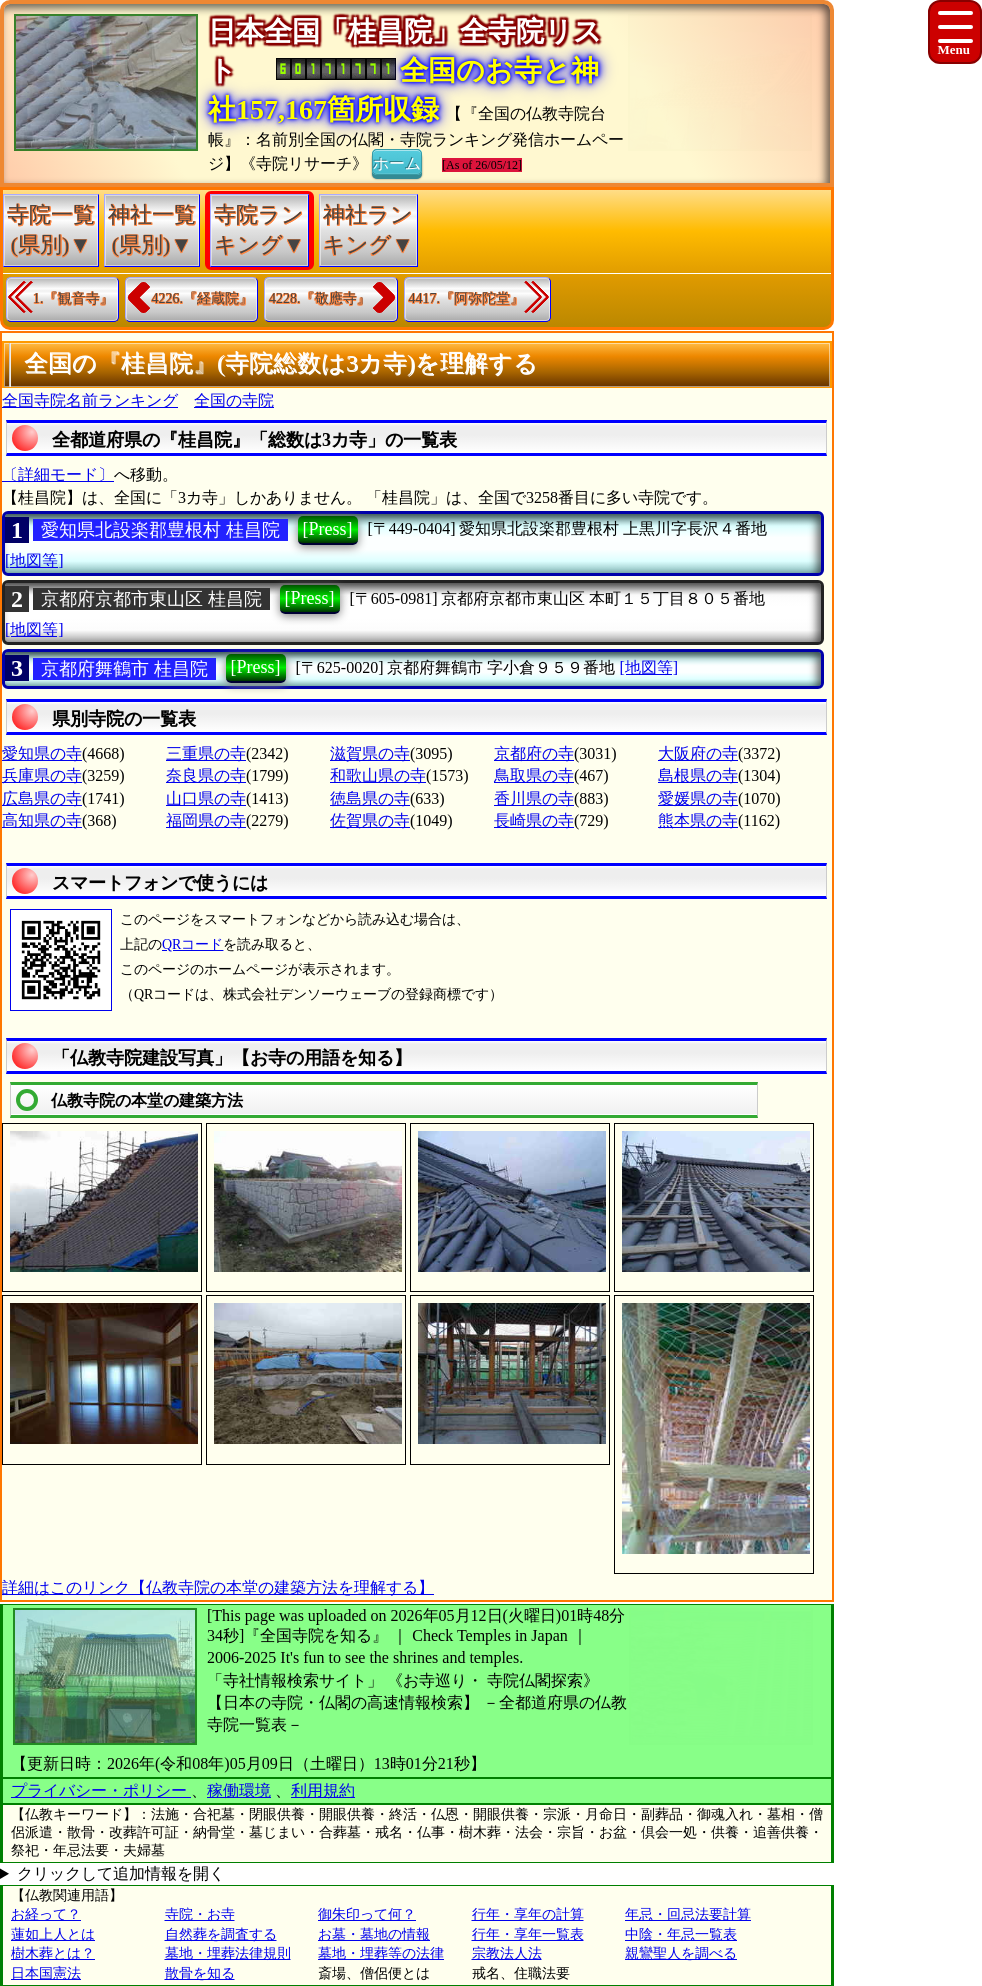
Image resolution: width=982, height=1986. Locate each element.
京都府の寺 (534, 753)
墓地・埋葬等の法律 (381, 1953)
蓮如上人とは (53, 1934)
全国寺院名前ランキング (90, 400)
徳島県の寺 (370, 798)
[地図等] (34, 560)
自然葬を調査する (221, 1934)
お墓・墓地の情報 (374, 1934)
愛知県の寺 (42, 753)
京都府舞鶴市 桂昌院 (124, 669)
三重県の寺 (206, 753)
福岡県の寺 (206, 820)
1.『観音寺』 (73, 298)
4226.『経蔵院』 (203, 298)
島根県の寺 (698, 775)
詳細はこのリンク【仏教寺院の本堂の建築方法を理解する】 (218, 1587)
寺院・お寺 (200, 1914)
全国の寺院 (234, 400)
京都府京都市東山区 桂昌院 (151, 599)
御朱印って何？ (367, 1914)
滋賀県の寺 (370, 753)
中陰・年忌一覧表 (681, 1934)
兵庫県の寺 (42, 775)
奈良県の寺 (206, 775)
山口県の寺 (206, 798)
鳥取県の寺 (534, 775)
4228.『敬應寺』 (320, 298)
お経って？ (46, 1914)
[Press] (328, 529)
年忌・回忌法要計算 (688, 1914)
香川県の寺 (534, 798)
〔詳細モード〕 (58, 474)
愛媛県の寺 (698, 798)
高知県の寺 (42, 820)
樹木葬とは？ (53, 1953)
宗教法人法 (507, 1953)
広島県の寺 (42, 798)
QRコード (192, 944)
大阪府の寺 (698, 753)
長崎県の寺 (534, 820)
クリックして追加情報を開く (121, 1873)
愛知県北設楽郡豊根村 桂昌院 (160, 530)
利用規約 (323, 1790)
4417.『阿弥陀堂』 (467, 298)
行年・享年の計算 (528, 1914)
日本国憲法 (46, 1973)
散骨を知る (200, 1973)
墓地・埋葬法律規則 (228, 1953)
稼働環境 (239, 1790)
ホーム (397, 162)
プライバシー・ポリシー (101, 1790)
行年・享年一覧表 (528, 1934)
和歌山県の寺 (378, 775)
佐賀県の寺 (370, 820)
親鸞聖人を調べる (681, 1953)
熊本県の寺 (698, 820)
